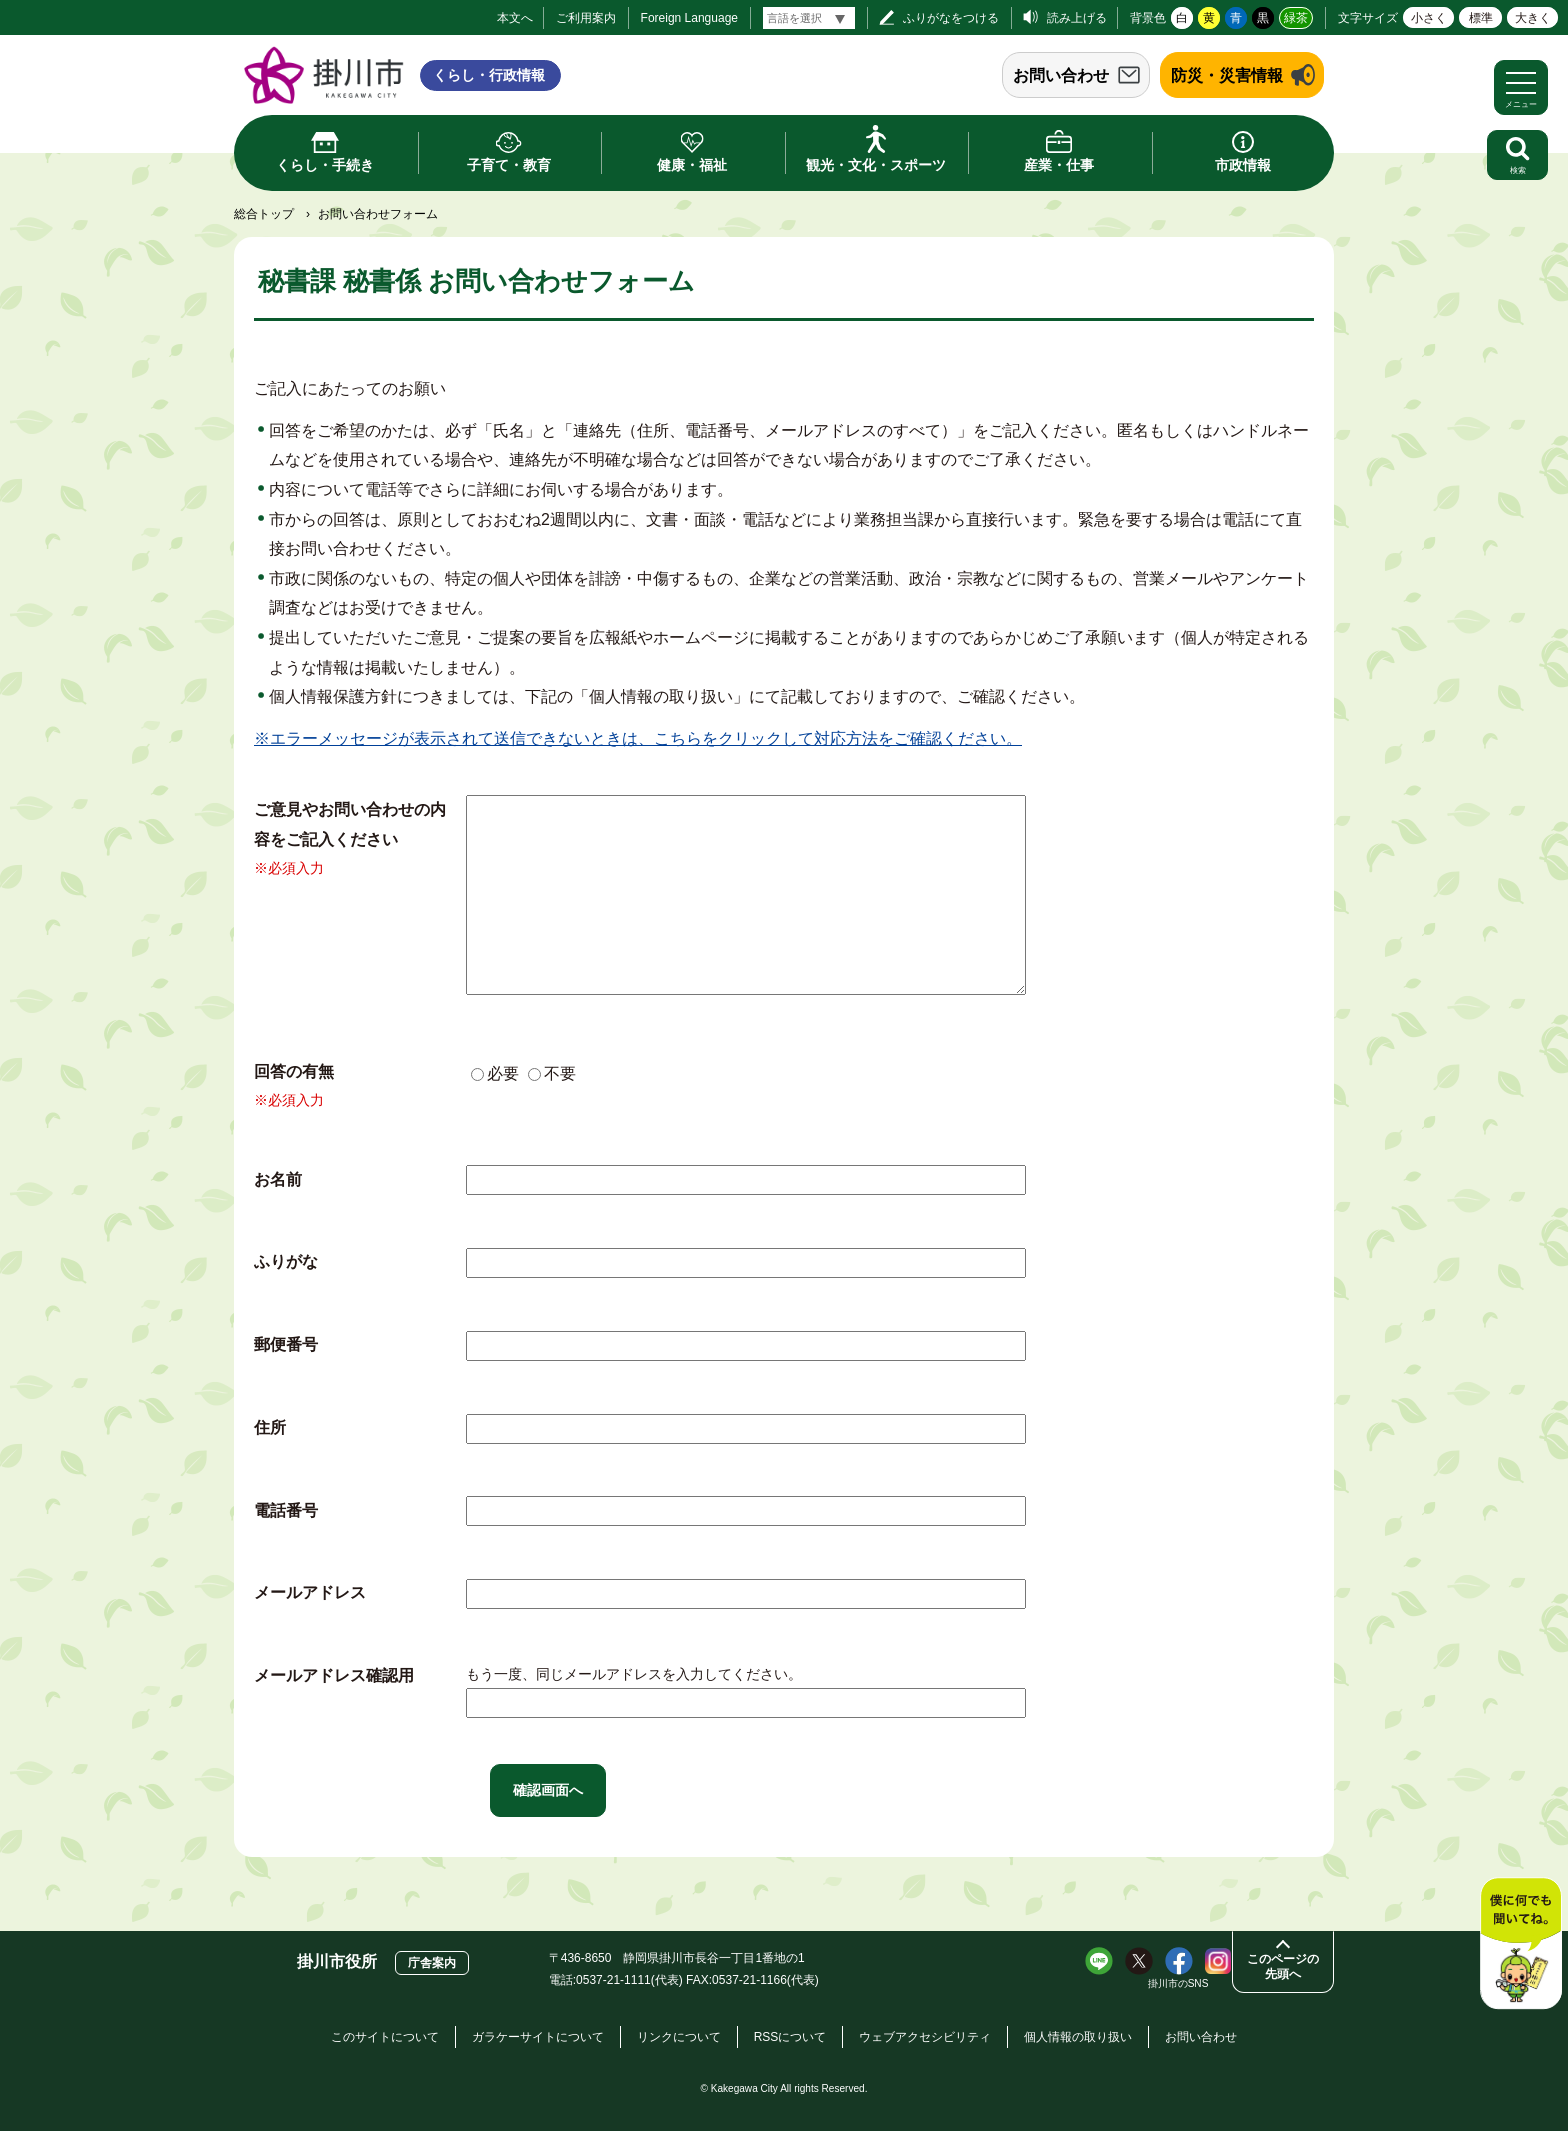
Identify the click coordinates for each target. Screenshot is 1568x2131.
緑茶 (1296, 18)
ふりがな (286, 1261)
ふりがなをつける (951, 18)
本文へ (515, 18)
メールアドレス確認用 (334, 1675)
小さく (1429, 18)
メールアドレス (310, 1592)
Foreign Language (689, 18)
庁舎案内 (432, 1963)
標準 (1481, 18)
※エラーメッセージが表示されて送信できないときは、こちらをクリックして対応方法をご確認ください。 (638, 738)
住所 (270, 1427)
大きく (1533, 18)
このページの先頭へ (1283, 1966)
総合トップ (264, 214)
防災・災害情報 (1227, 75)
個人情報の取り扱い (1078, 2037)
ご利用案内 (586, 18)
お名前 (278, 1179)
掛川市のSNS (1178, 1983)
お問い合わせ (1061, 75)
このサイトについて (385, 2037)
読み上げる (1077, 18)
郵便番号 (286, 1344)
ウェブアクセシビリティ (925, 2037)
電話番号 (286, 1510)
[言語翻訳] (809, 18)
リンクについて (679, 2037)
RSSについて (790, 2037)
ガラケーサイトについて (538, 2037)
